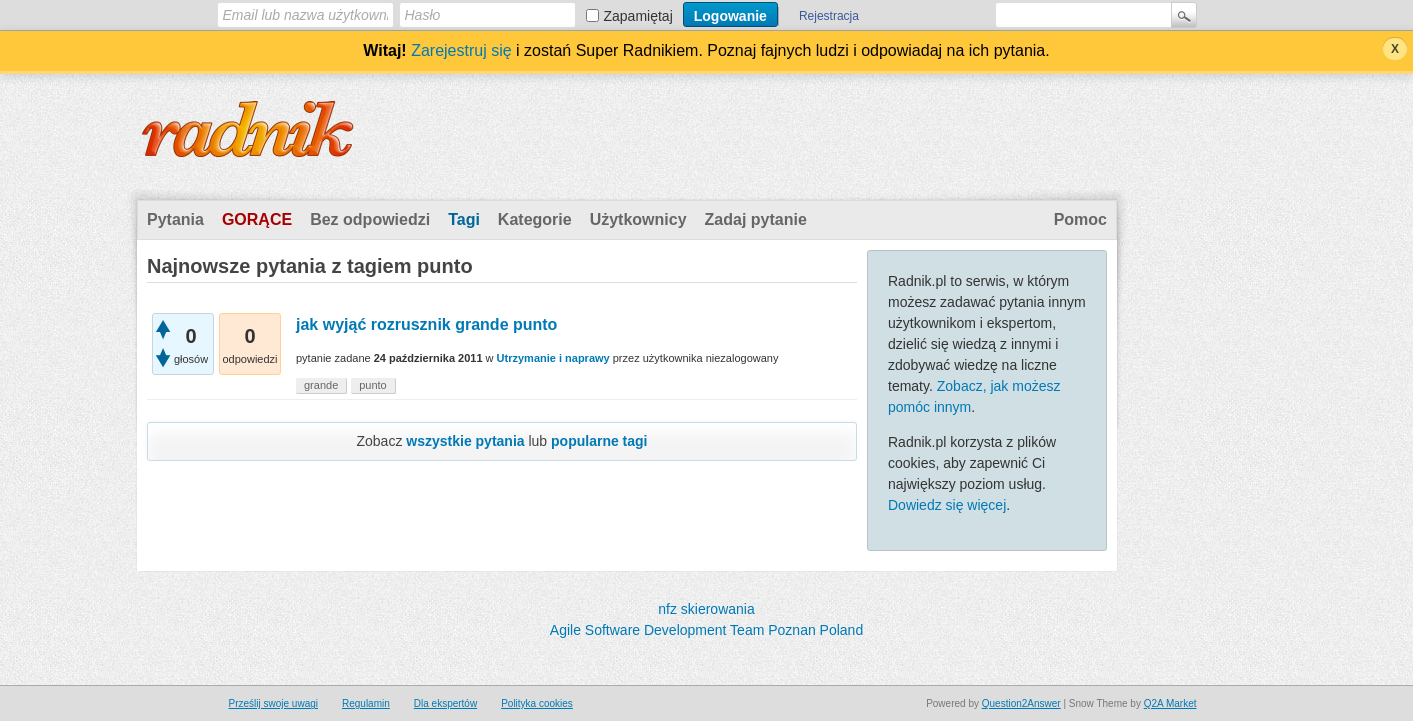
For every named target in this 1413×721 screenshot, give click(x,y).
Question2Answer (1021, 703)
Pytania (175, 219)
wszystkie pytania (465, 441)
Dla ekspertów (445, 703)
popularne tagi (599, 441)
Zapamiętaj (638, 16)
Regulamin (366, 703)
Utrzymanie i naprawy (553, 358)
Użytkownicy (638, 219)
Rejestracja (829, 16)
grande (321, 385)
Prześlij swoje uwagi (273, 703)
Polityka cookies (537, 703)
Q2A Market (1170, 703)
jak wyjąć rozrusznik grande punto (426, 324)
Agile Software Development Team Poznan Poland (706, 630)
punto (373, 385)
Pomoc (1080, 219)
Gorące (257, 219)
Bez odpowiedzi (370, 219)
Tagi (464, 219)
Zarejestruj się (461, 50)
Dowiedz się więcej (947, 505)
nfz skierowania (706, 609)
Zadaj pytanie (756, 219)
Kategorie (535, 219)
